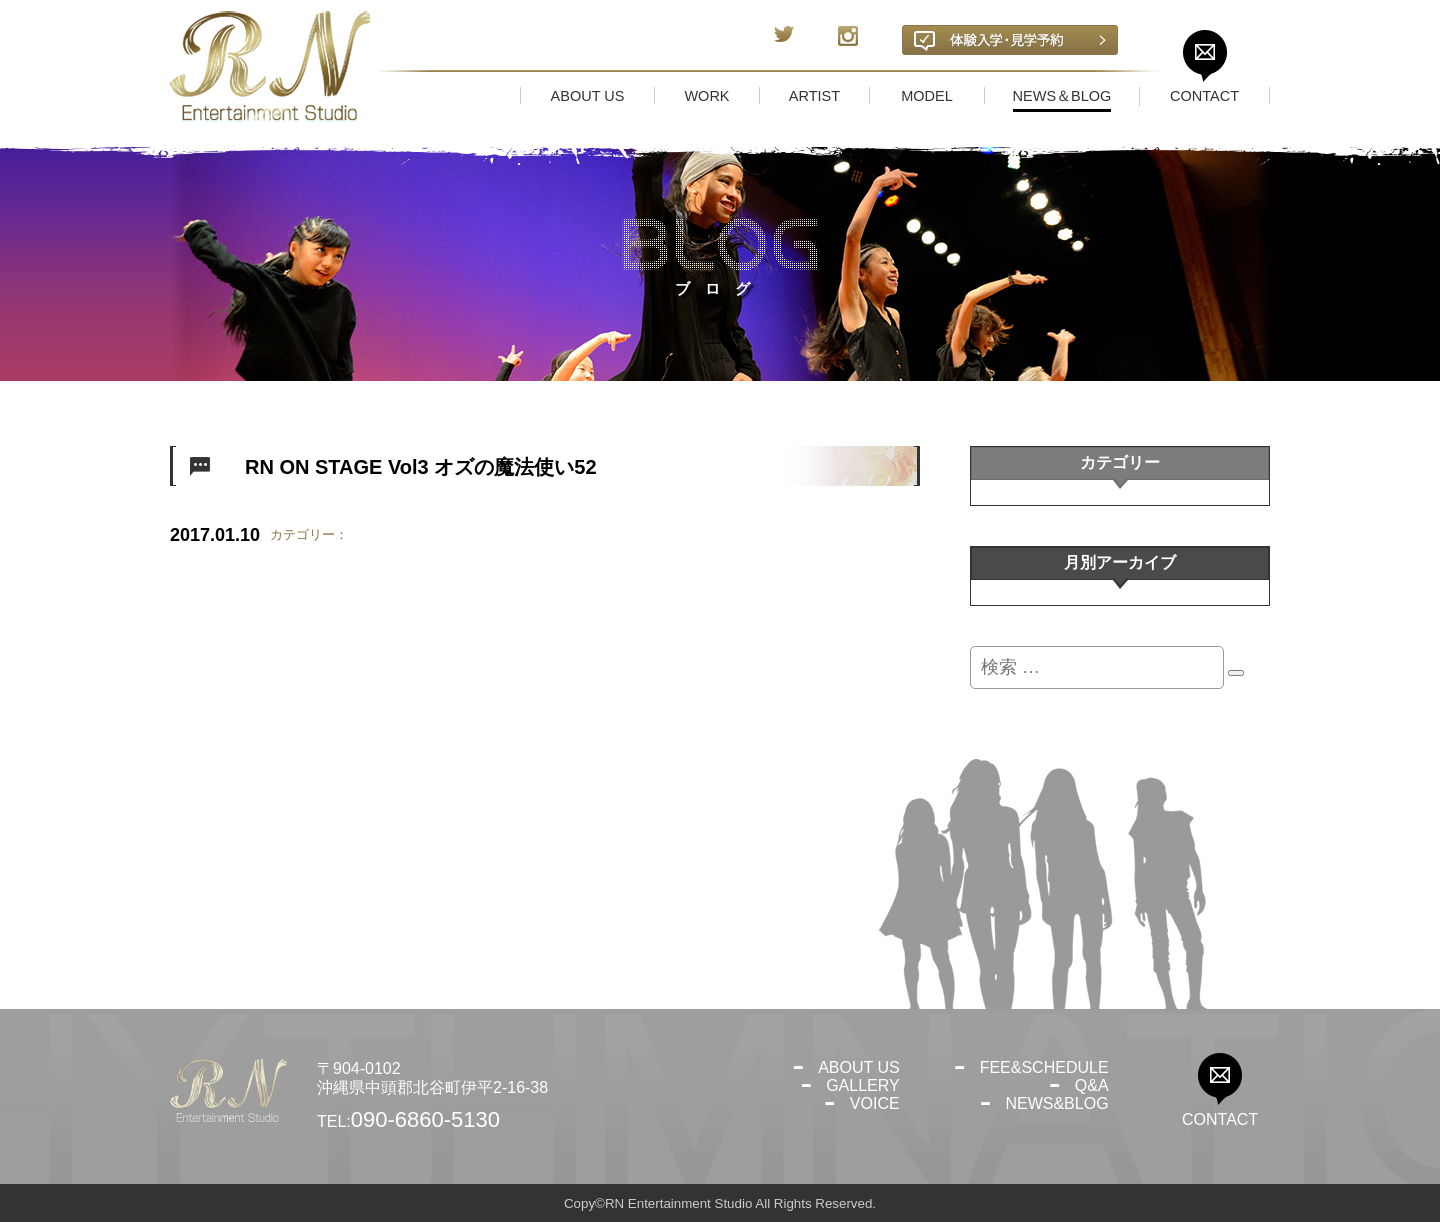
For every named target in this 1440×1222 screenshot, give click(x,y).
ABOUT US (859, 1067)
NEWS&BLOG (1056, 1103)
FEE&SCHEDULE (1044, 1067)
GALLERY (863, 1085)
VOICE (875, 1103)
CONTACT (1220, 1119)
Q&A (1092, 1085)
